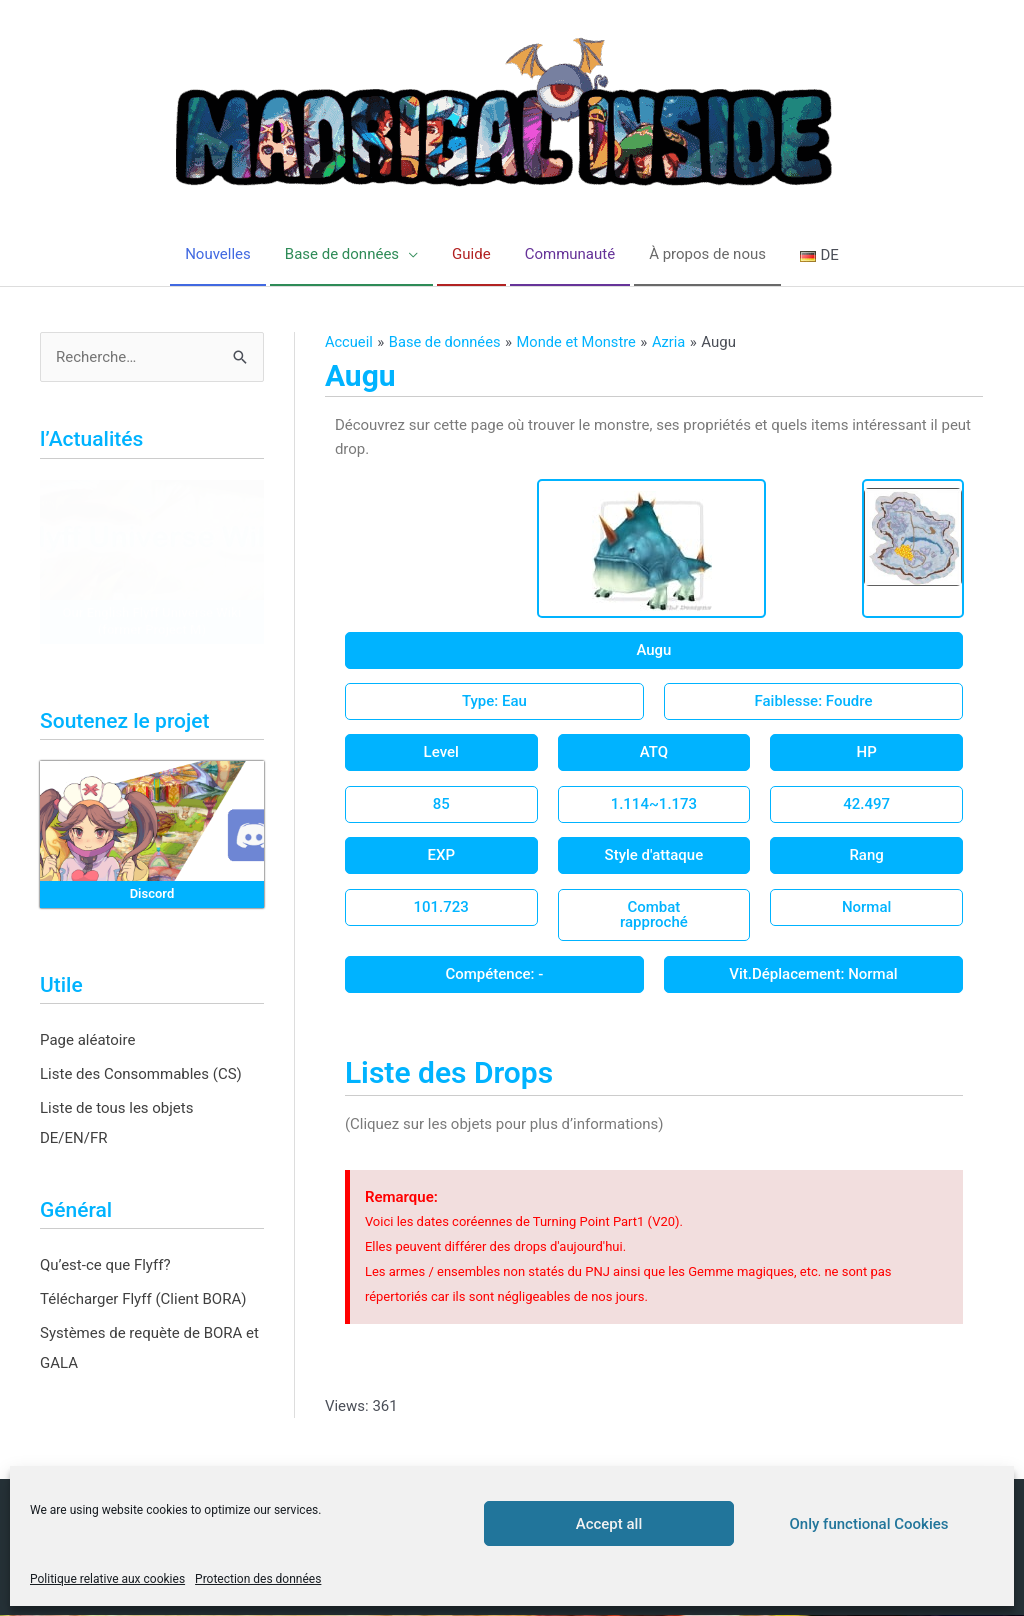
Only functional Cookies (869, 1524)
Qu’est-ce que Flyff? (105, 1266)
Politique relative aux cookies (107, 1579)
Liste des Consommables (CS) (141, 1075)
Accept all (609, 1524)
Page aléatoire (87, 1041)
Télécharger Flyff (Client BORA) (143, 1300)
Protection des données (258, 1579)
